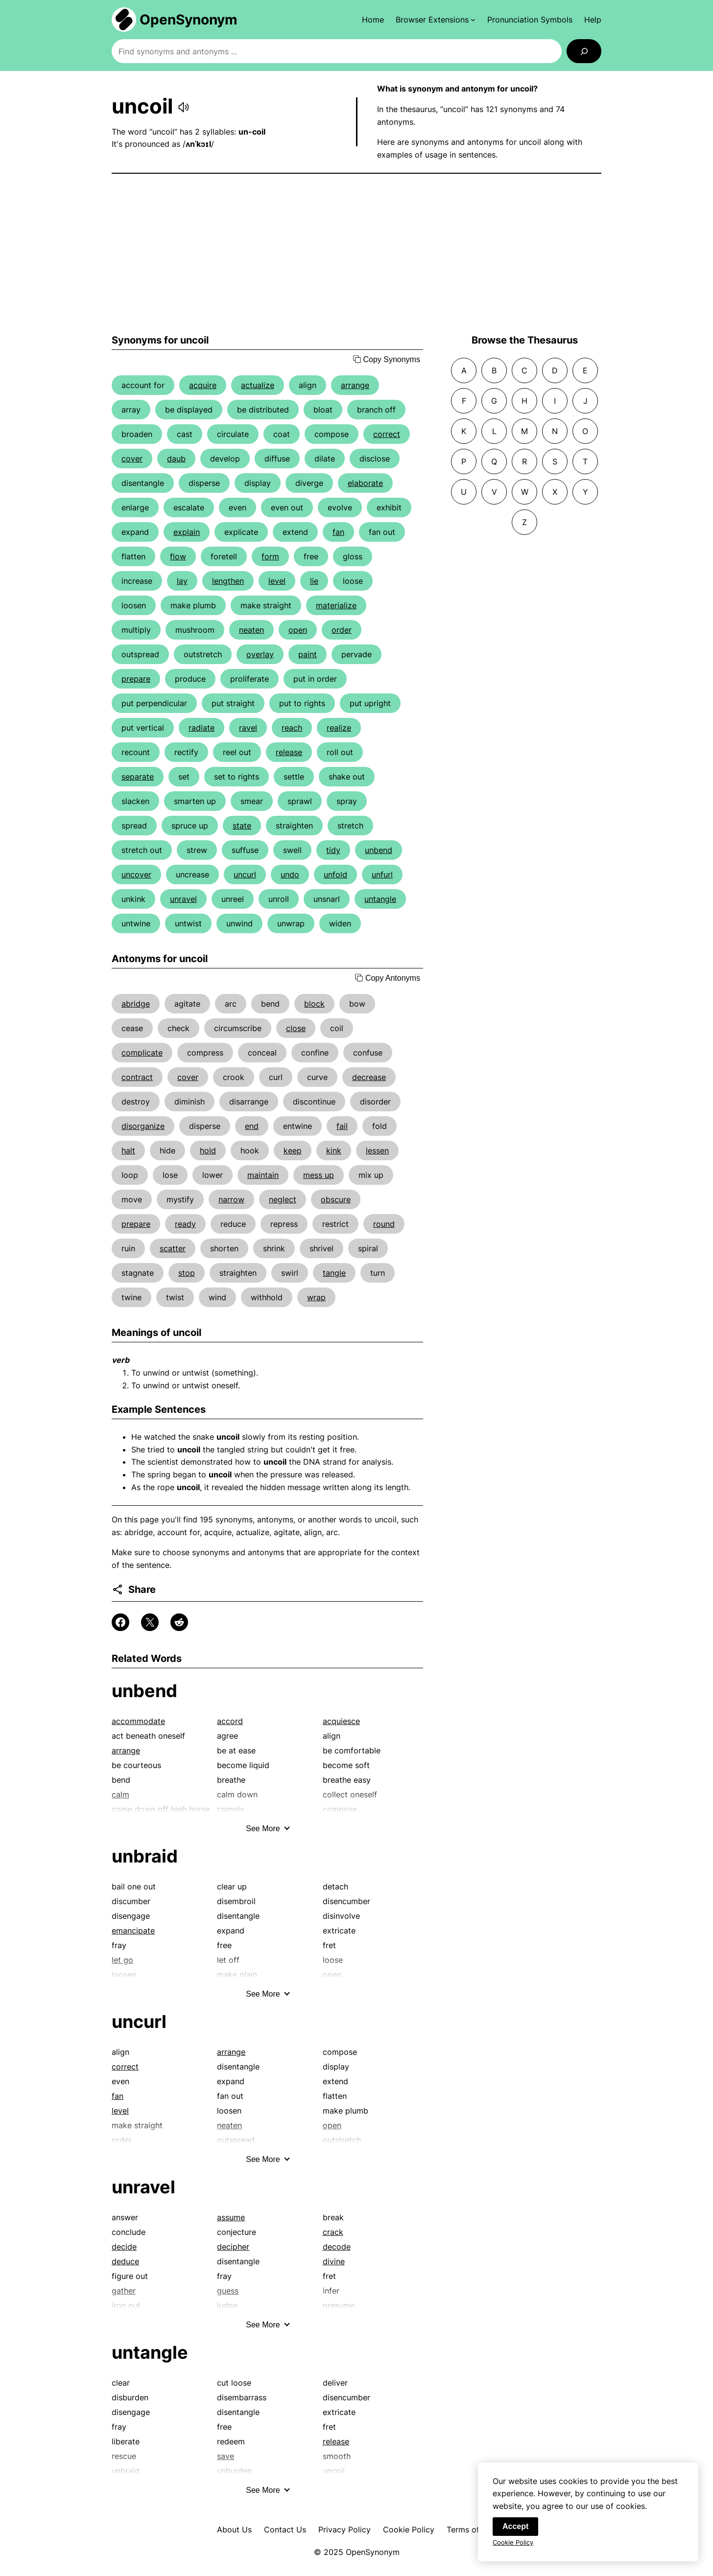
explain (186, 532)
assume (231, 2217)
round (384, 1224)
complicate (142, 1053)
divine (334, 2261)
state (242, 825)
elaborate (365, 483)
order (342, 630)
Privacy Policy (344, 2529)
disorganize (143, 1126)
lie (314, 581)
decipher (233, 2247)
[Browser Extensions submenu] (435, 19)
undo (290, 874)
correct (386, 434)
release (289, 752)
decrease (369, 1077)
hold (208, 1150)
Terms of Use (471, 2529)
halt (128, 1150)
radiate (201, 728)
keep (293, 1150)
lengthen (228, 581)
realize (339, 728)
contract (137, 1077)
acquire (202, 385)
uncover (136, 874)
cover (132, 458)
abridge (135, 1004)
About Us (234, 2529)
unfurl (382, 874)
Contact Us (285, 2529)
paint (307, 654)
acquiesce (341, 1721)
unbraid (145, 1856)
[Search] (584, 51)
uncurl (245, 874)
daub (176, 458)
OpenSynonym (189, 19)
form (270, 556)
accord (230, 1721)
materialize (336, 605)
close (296, 1028)
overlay (260, 654)
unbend (378, 850)
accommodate (138, 1721)
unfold (335, 874)
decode (337, 2247)
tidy (333, 850)
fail (342, 1126)
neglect (282, 1199)
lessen (377, 1150)
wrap (316, 1297)
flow (178, 556)
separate (137, 777)
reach (292, 728)
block (314, 1004)
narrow (231, 1199)
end (252, 1126)
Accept (515, 2532)
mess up (318, 1175)
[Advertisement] (356, 253)
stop (186, 1273)
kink (333, 1150)
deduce (125, 2261)
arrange (355, 385)
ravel (248, 728)
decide (124, 2247)
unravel (183, 899)
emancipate (133, 1930)
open (297, 630)
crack (333, 2232)
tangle (334, 1273)
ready (185, 1224)
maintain (263, 1175)
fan (338, 532)
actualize (257, 385)
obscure (336, 1199)
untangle (380, 899)
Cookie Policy (408, 2529)
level (276, 581)
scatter (173, 1248)
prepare (135, 679)
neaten (251, 630)
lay (182, 581)
